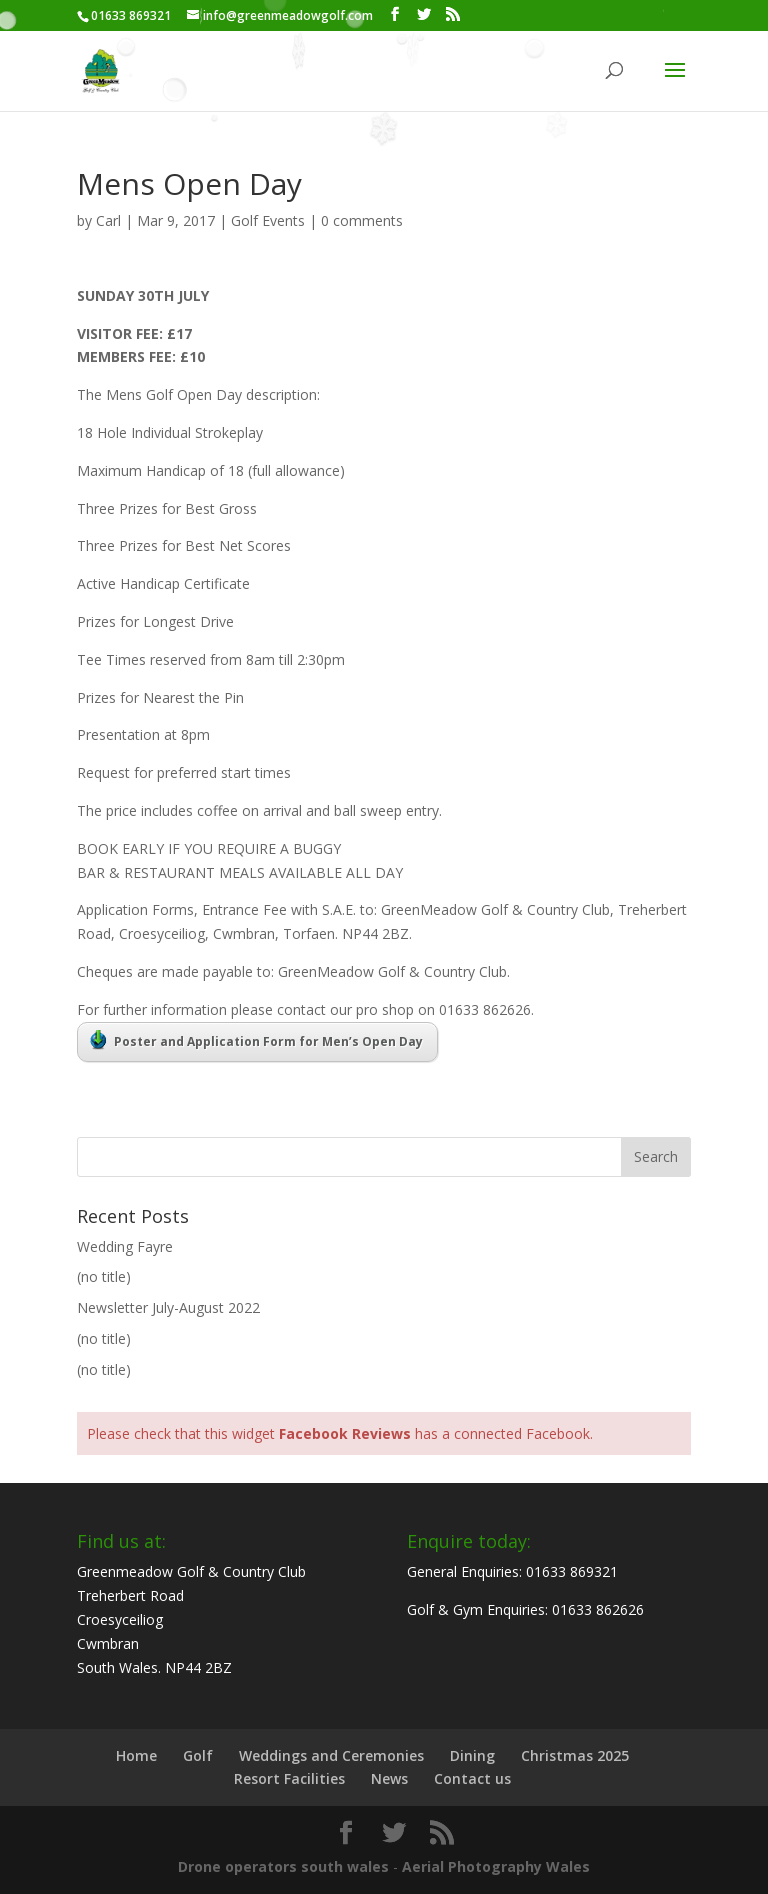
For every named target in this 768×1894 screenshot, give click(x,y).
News (389, 1778)
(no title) (104, 1276)
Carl (108, 220)
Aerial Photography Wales (496, 1866)
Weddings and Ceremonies (331, 1755)
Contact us (472, 1778)
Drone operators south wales (283, 1866)
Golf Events (268, 220)
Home (136, 1755)
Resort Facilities (289, 1778)
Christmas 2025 (575, 1755)
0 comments (362, 220)
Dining (472, 1755)
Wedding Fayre (125, 1246)
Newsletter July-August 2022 (168, 1307)
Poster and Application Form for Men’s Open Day (256, 1040)
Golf (198, 1755)
